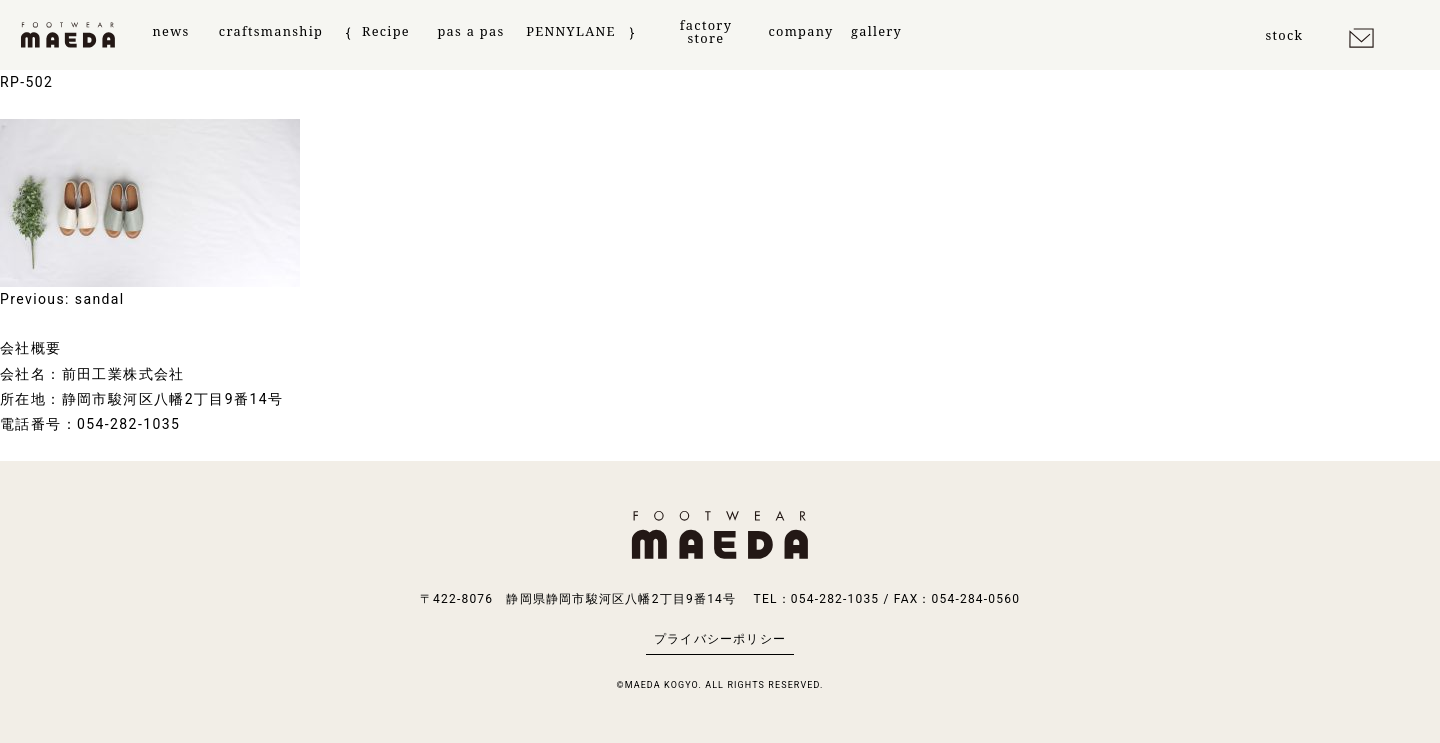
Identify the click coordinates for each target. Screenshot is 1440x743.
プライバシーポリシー (720, 639)
